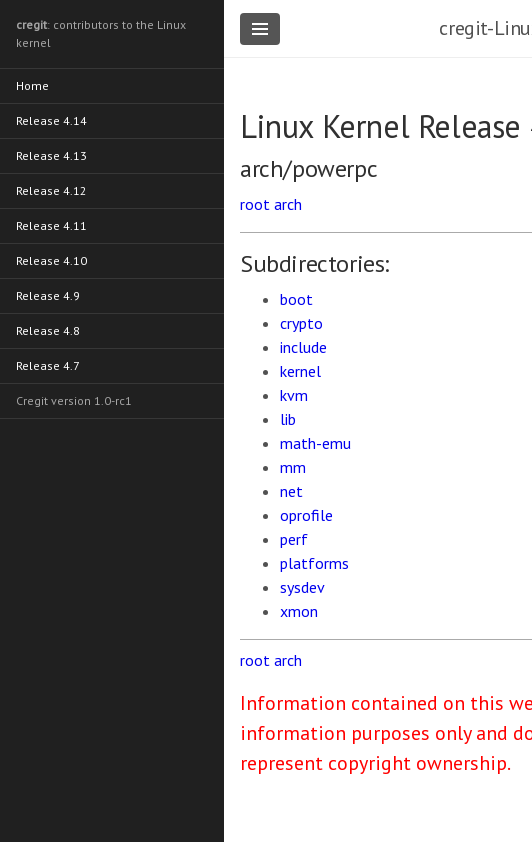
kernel (300, 371)
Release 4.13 (51, 155)
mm (293, 467)
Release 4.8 (48, 330)
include (303, 347)
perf (294, 539)
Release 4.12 (51, 190)
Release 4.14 (51, 120)
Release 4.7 (48, 365)
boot (296, 299)
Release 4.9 (48, 295)
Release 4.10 (51, 260)
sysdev (302, 587)
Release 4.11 (51, 225)
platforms (314, 563)
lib (288, 419)
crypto (301, 323)
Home (32, 85)
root (255, 204)
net (291, 491)
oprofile (306, 515)
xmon (299, 611)
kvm (294, 395)
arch (288, 204)
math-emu (315, 443)
